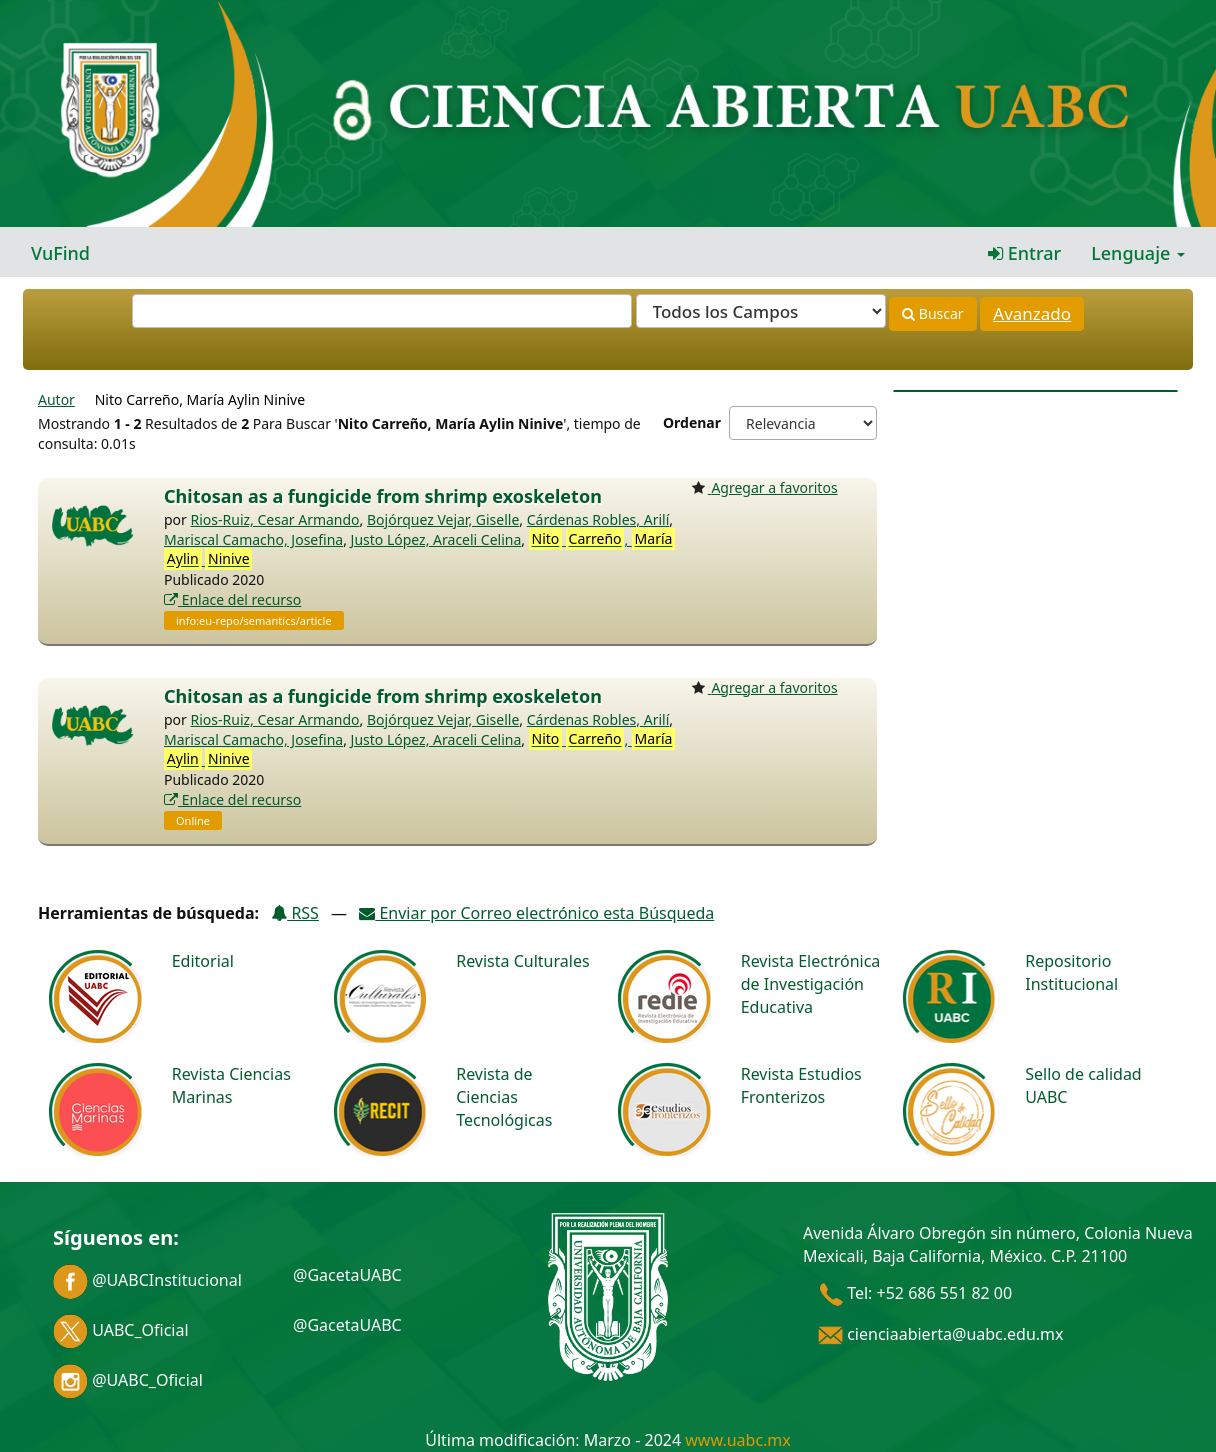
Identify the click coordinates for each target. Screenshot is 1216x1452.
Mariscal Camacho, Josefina (253, 539)
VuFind (60, 253)
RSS (295, 913)
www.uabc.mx (737, 1440)
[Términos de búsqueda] (382, 311)
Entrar (1024, 253)
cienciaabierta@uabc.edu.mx (941, 1334)
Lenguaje (1138, 253)
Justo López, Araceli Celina (436, 539)
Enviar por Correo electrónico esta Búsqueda (536, 913)
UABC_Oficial (121, 1330)
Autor (56, 399)
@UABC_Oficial (128, 1380)
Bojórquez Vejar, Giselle (443, 519)
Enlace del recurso (232, 599)
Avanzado (1032, 313)
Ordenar (692, 422)
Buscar (932, 313)
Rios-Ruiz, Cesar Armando (275, 519)
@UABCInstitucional (147, 1280)
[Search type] (761, 311)
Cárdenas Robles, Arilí (598, 519)
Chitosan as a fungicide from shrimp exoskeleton (383, 496)
